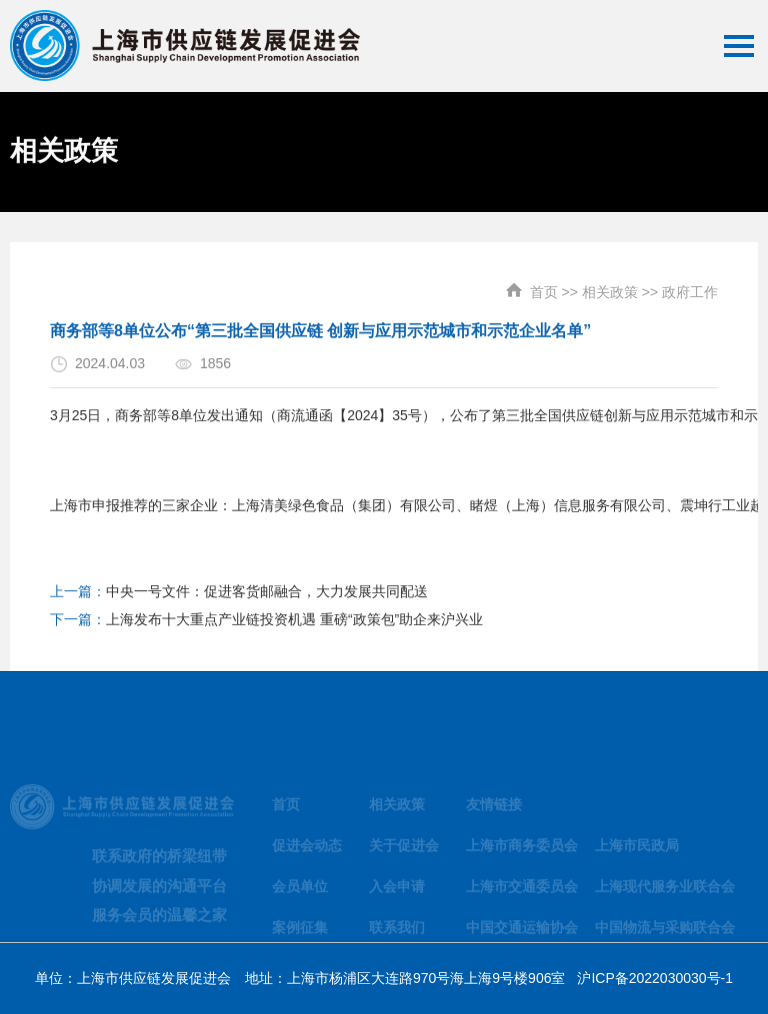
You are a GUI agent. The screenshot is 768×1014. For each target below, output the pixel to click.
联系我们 (397, 935)
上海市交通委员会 (522, 894)
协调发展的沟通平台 (159, 893)
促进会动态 (307, 853)
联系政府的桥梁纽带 (159, 863)
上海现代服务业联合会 (665, 894)
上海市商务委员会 (522, 853)
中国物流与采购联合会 (665, 935)
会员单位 (300, 894)
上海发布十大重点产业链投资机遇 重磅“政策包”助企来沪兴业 (294, 626)
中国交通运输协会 (522, 935)
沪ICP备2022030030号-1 (655, 978)
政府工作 (690, 284)
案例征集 (300, 935)
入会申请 (397, 894)
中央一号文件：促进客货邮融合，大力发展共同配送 (267, 598)
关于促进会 (404, 853)
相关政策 (610, 284)
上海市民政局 (637, 853)
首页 (544, 284)
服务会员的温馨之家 (159, 922)
